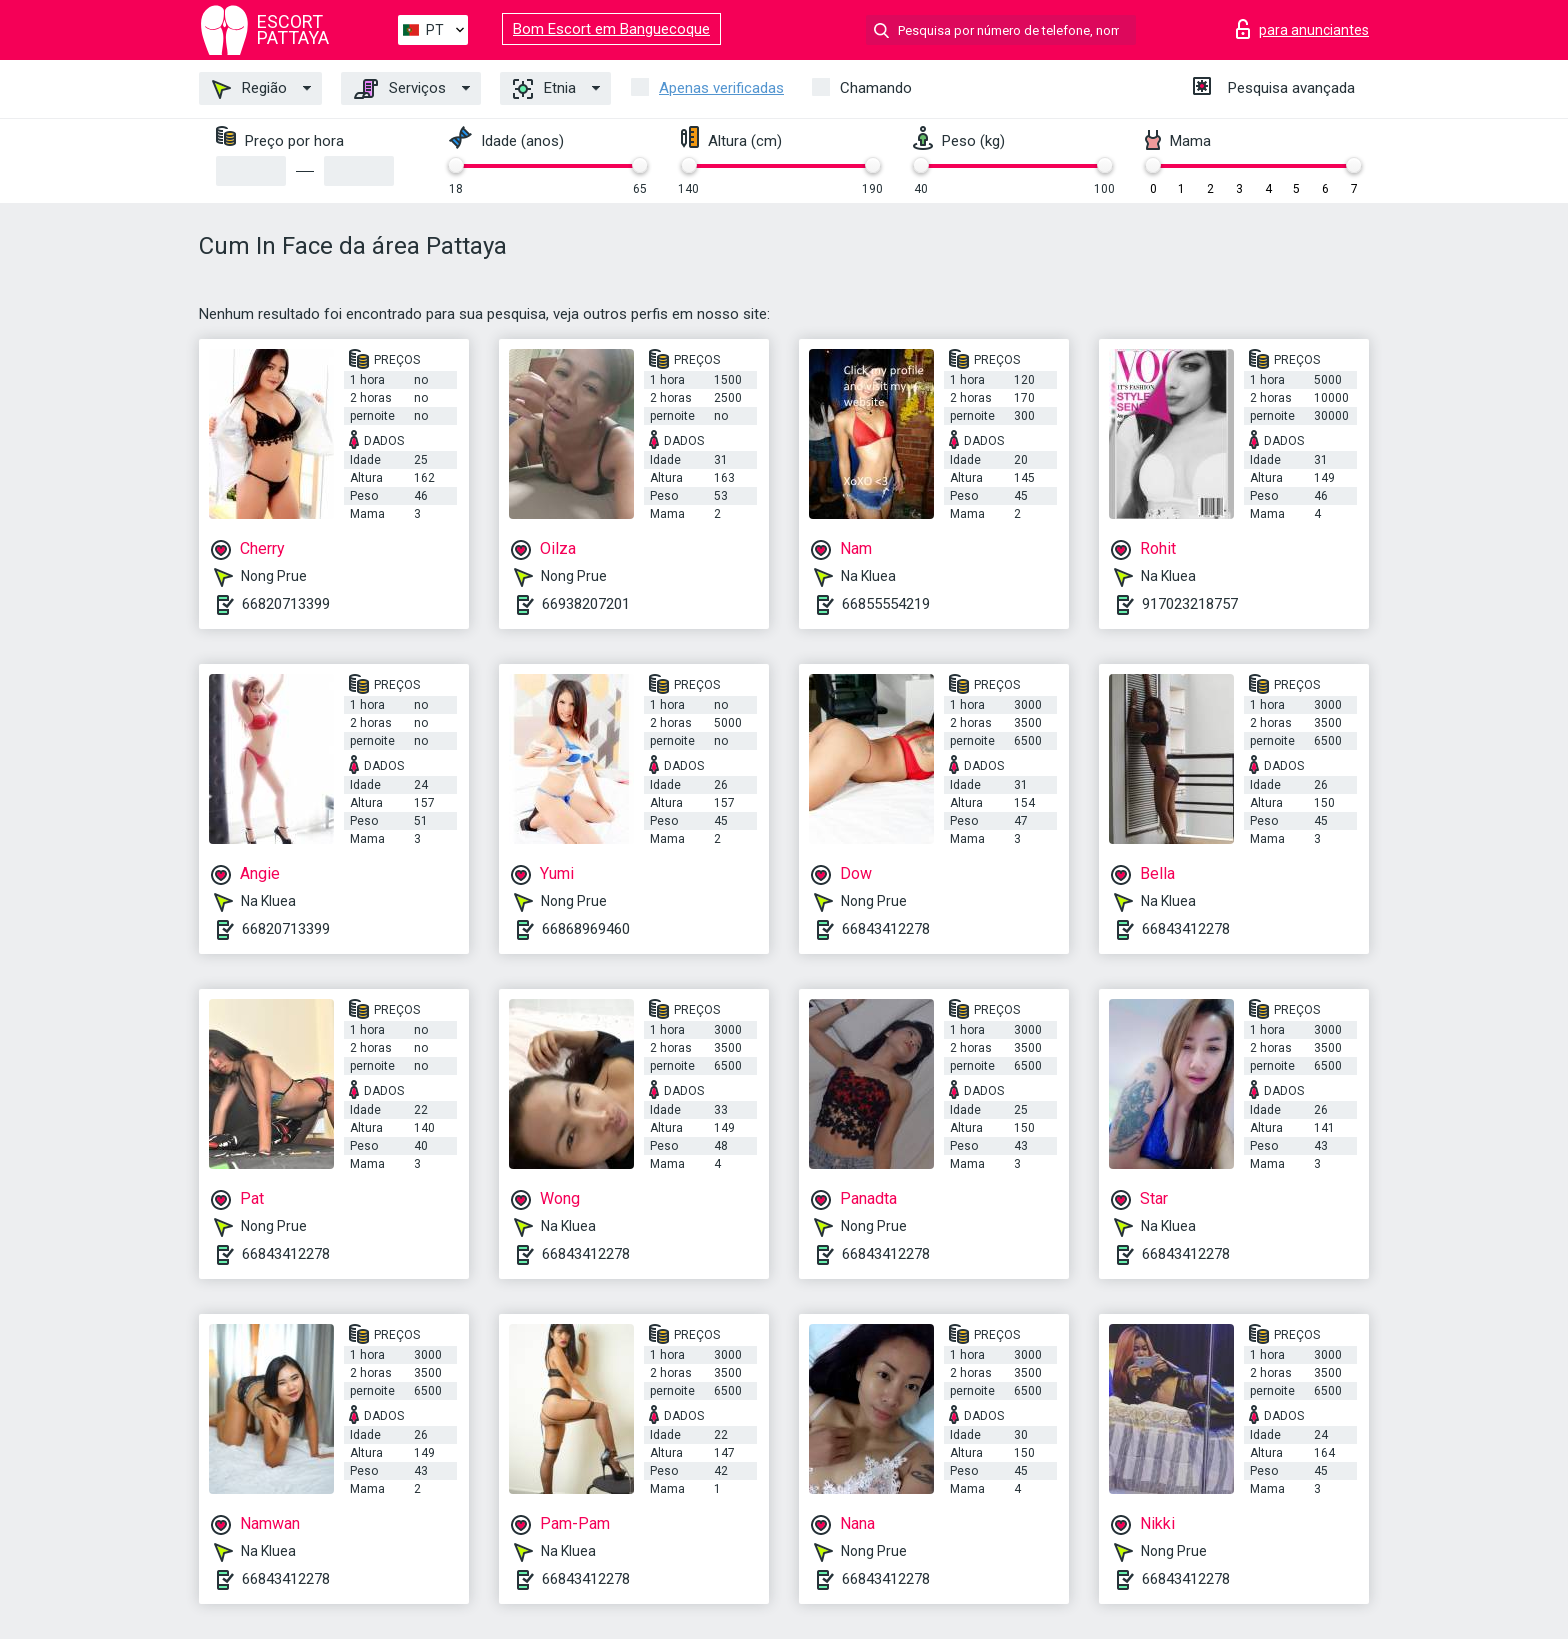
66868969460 (586, 929)
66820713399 (286, 604)
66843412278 (886, 929)
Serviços (400, 89)
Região (249, 89)
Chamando (876, 88)
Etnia (544, 89)
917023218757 (1190, 604)
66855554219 (886, 604)
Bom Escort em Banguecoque (611, 29)
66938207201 (586, 604)
